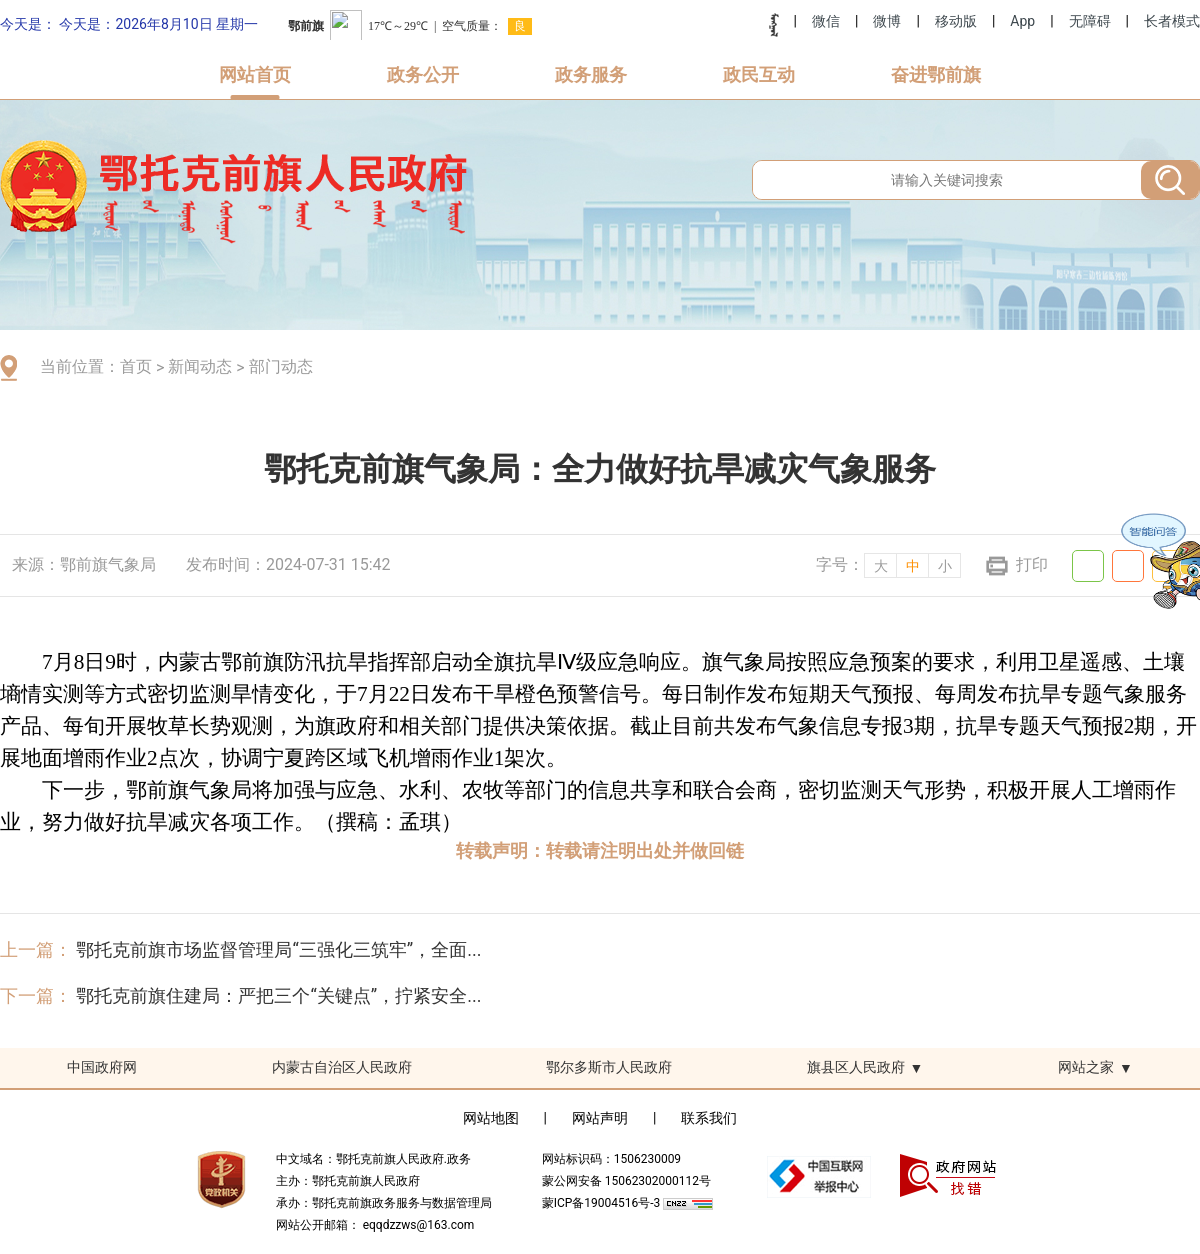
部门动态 (281, 366)
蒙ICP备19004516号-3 (603, 1203)
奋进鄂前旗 (936, 74)
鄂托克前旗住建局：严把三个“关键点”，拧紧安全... (278, 995)
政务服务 (591, 74)
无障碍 (1090, 21)
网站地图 (491, 1118)
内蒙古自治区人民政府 (342, 1067)
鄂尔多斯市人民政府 (609, 1067)
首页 (136, 366)
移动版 (956, 21)
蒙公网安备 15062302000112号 (626, 1181)
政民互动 (759, 74)
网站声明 (600, 1118)
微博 (887, 21)
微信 (826, 21)
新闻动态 (200, 366)
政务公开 (423, 74)
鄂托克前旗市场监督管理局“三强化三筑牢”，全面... (278, 949)
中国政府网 (102, 1067)
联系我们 (709, 1118)
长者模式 (1172, 21)
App (1022, 21)
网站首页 (255, 74)
